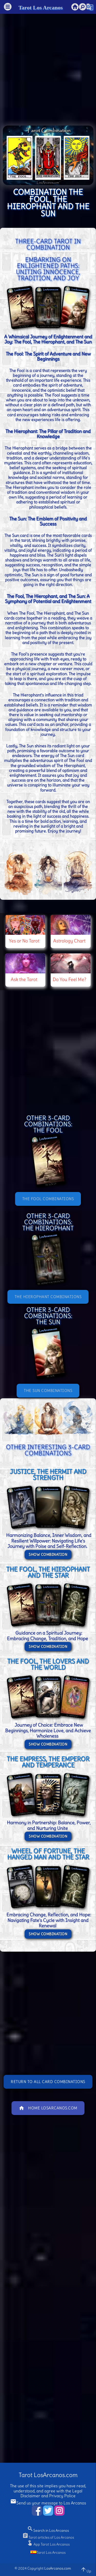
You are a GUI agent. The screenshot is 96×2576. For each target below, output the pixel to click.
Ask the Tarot (24, 979)
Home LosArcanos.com (48, 2108)
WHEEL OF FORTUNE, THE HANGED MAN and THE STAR (48, 1854)
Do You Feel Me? (69, 979)
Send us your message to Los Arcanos (48, 2502)
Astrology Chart (69, 941)
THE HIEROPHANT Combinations (48, 1296)
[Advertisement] (48, 62)
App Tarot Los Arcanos (48, 2544)
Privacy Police (62, 2495)
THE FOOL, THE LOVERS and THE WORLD (48, 1664)
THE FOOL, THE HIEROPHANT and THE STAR (48, 1572)
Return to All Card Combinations (48, 2081)
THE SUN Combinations (48, 1390)
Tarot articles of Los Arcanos (48, 2537)
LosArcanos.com (57, 2568)
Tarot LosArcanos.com (48, 2475)
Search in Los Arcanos (48, 2530)
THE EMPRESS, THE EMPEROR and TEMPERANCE (48, 1762)
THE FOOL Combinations (48, 1198)
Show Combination (48, 1554)
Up (85, 2569)
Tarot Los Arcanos (40, 7)
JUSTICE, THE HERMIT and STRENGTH (48, 1474)
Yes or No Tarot (24, 941)
